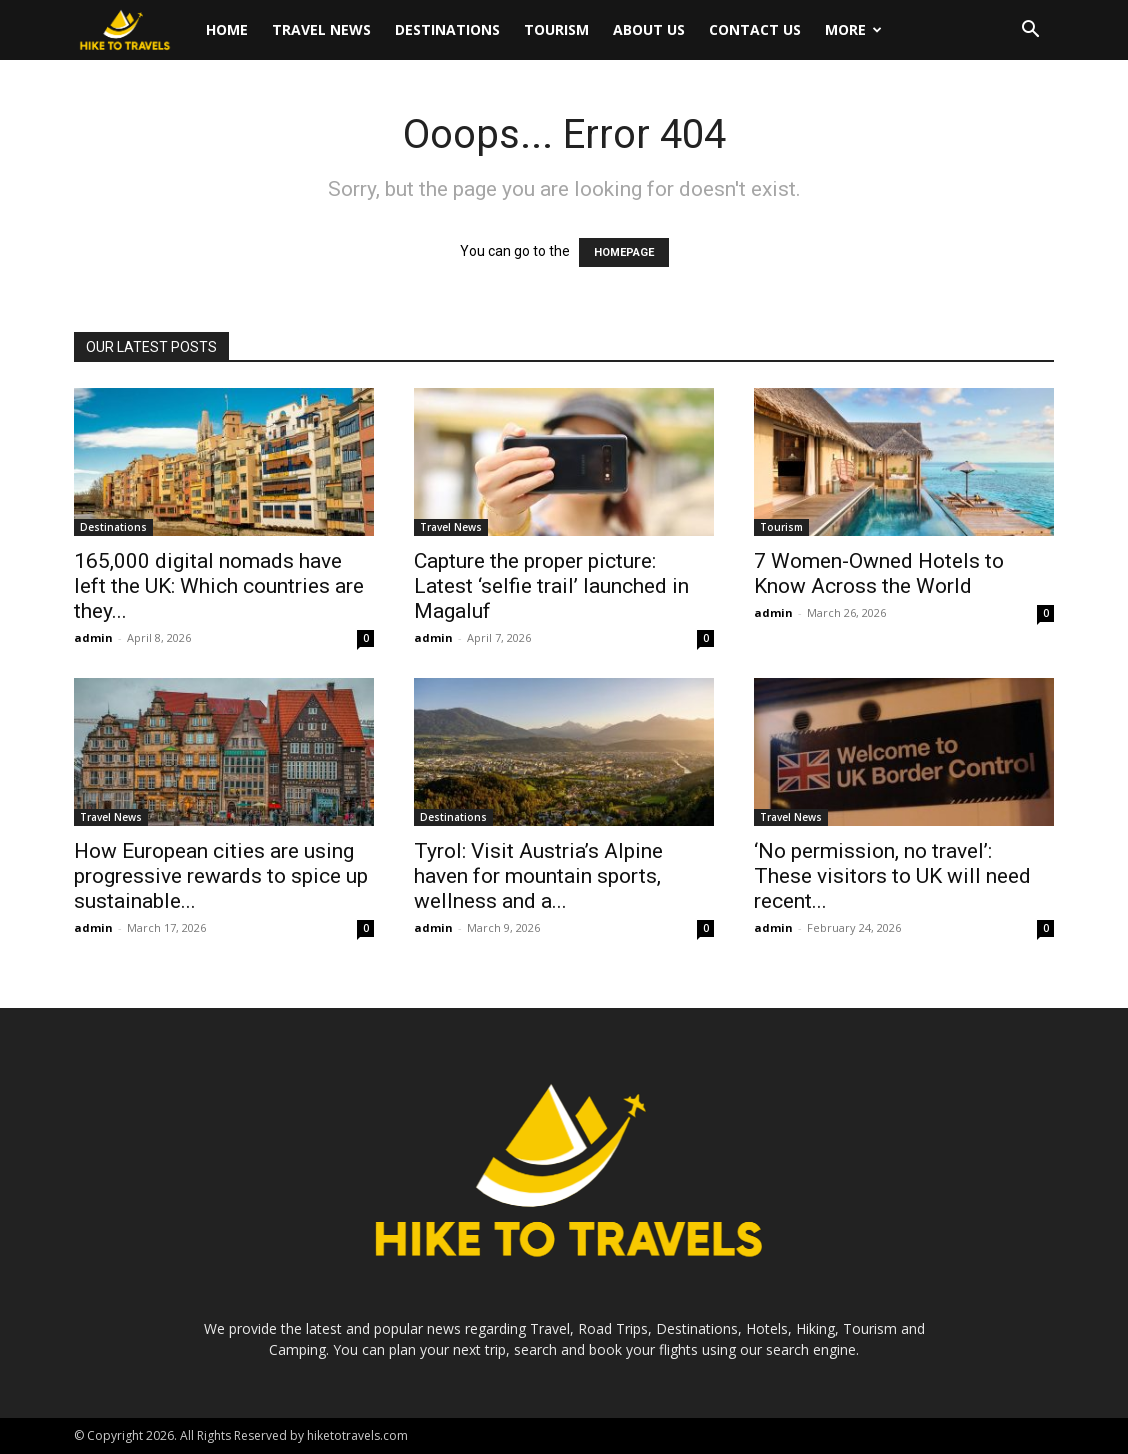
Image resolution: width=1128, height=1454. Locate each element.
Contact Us (755, 29)
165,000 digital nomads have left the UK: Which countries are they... (219, 586)
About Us (649, 29)
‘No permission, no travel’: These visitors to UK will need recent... (892, 876)
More (853, 29)
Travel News (321, 29)
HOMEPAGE (624, 252)
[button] (1030, 31)
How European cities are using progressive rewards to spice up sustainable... (221, 876)
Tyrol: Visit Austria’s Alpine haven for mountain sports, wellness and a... (538, 876)
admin (93, 637)
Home (227, 29)
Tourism (556, 29)
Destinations (447, 29)
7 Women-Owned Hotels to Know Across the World (879, 573)
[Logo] (134, 30)
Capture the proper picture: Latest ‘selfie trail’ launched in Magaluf (551, 586)
